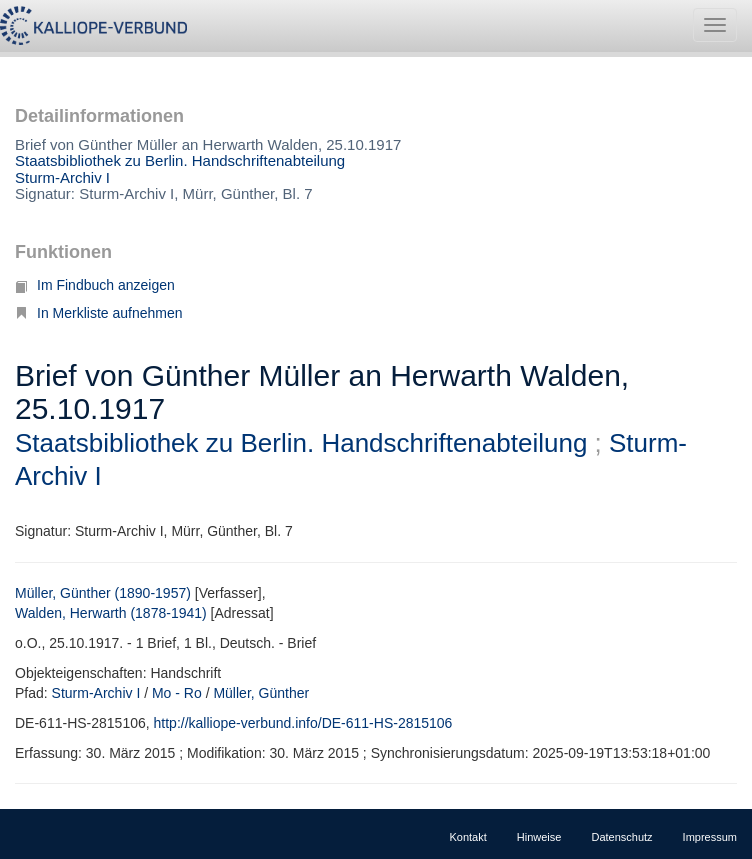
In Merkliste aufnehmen (99, 313)
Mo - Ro (177, 693)
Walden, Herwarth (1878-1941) (111, 613)
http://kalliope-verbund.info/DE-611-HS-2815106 (303, 723)
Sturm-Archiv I (62, 177)
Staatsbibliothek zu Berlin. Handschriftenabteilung (180, 160)
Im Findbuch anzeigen (95, 285)
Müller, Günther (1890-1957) (103, 593)
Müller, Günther (261, 693)
